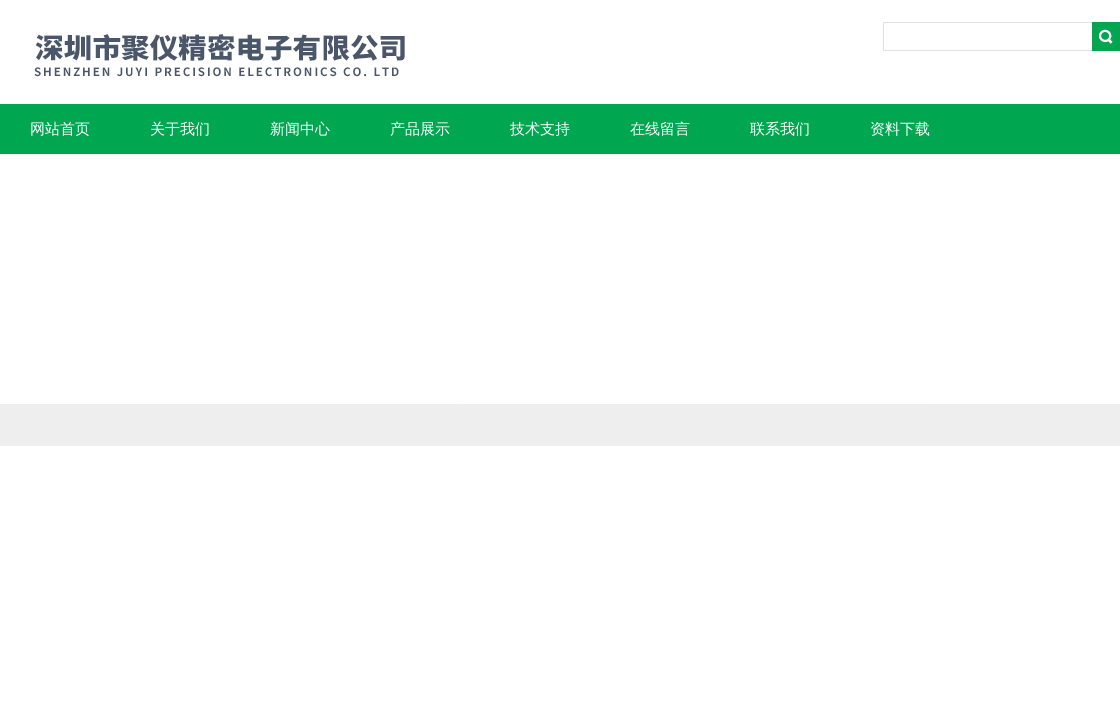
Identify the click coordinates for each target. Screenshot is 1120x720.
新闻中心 (300, 129)
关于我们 (180, 129)
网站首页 (60, 129)
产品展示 (420, 129)
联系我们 (780, 129)
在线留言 (660, 129)
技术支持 (540, 129)
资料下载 (900, 129)
